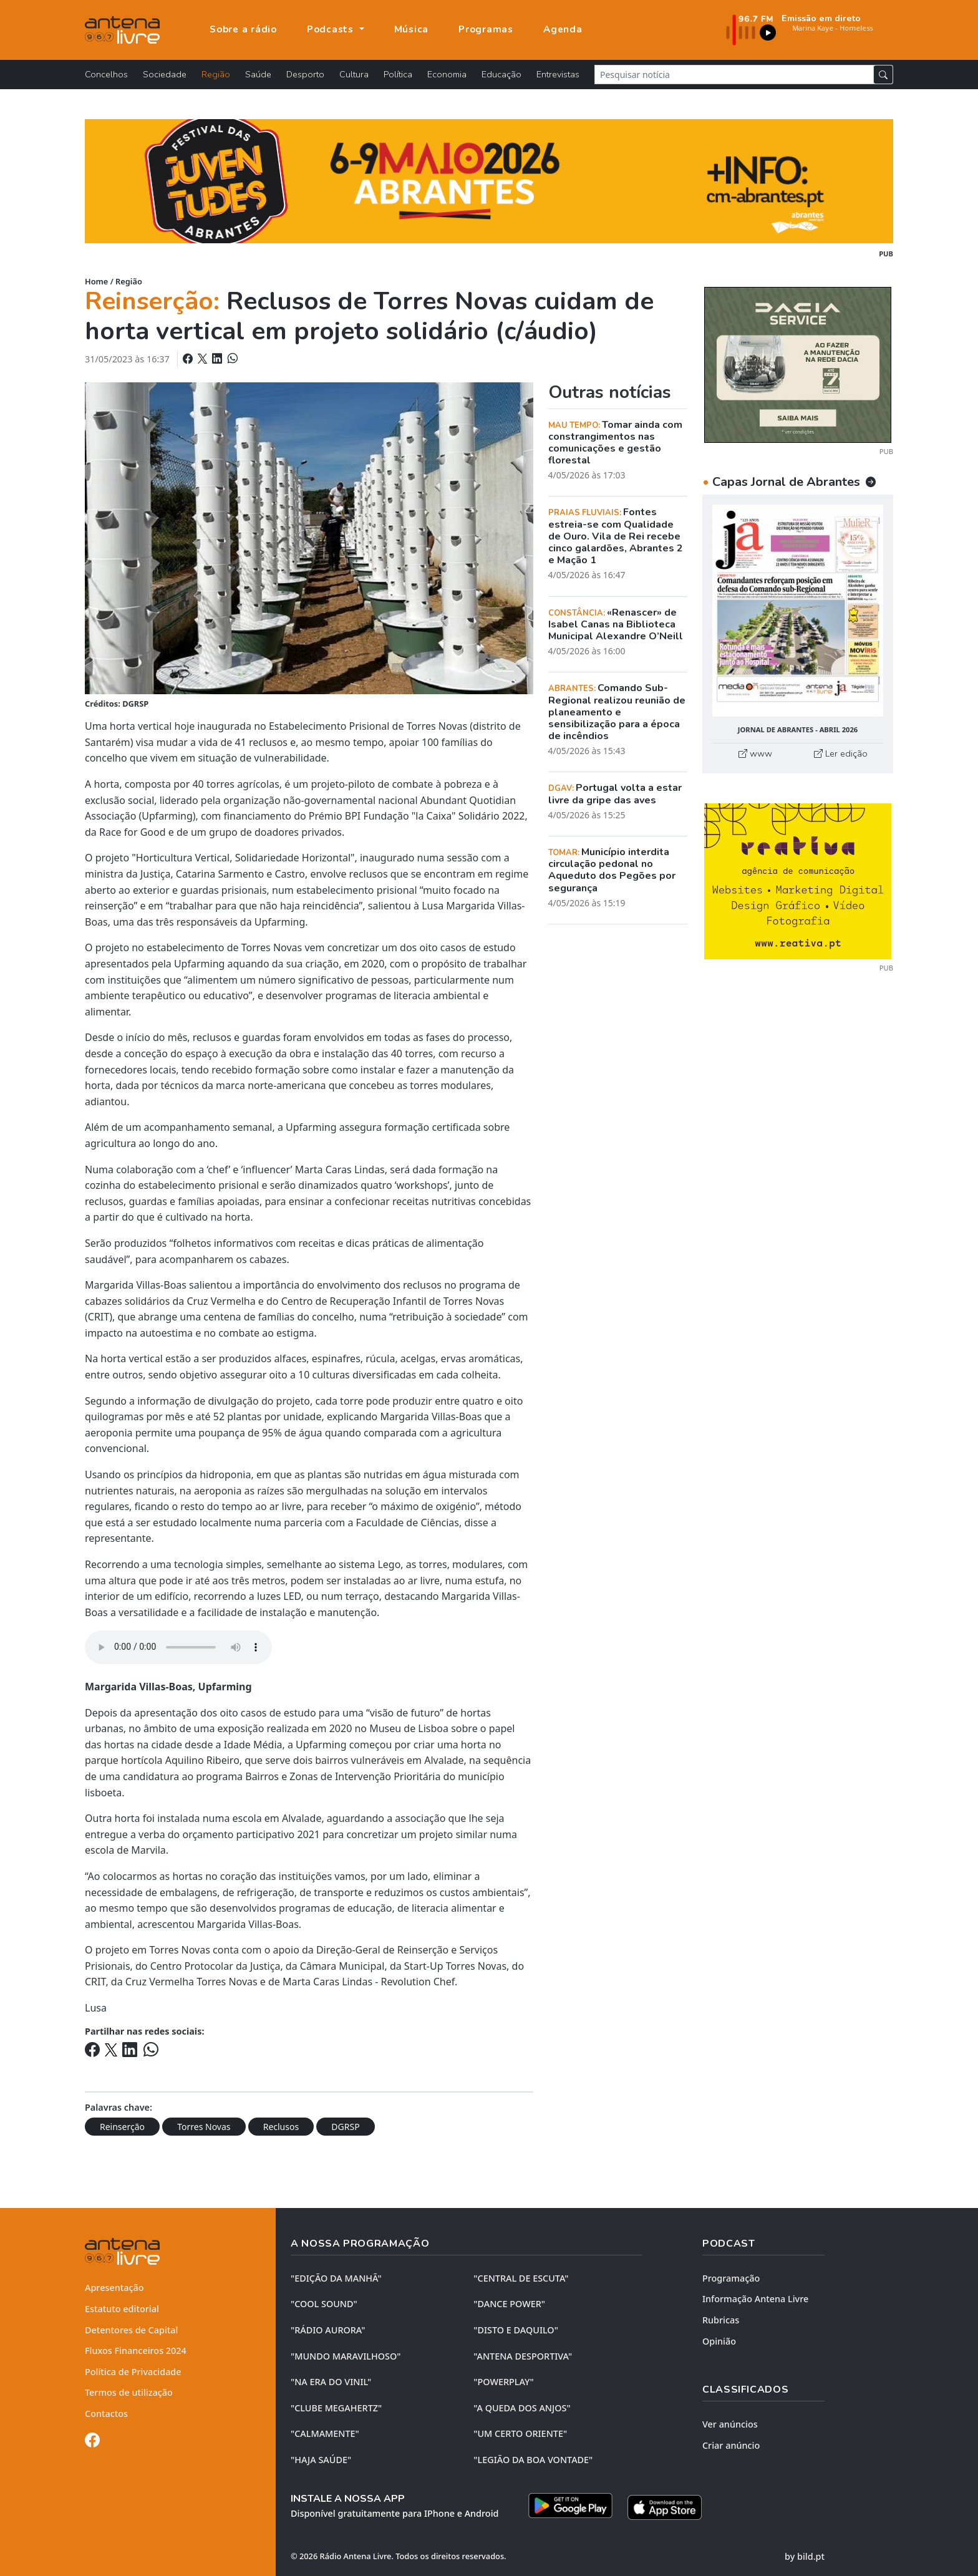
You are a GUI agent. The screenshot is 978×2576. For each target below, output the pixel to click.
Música (411, 29)
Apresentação (114, 2287)
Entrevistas (557, 74)
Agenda (563, 29)
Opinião (719, 2341)
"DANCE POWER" (509, 2304)
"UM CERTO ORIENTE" (520, 2433)
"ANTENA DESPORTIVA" (522, 2356)
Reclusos (281, 2127)
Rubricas (720, 2320)
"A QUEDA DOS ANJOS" (521, 2408)
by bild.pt (805, 2555)
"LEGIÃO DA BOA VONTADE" (533, 2460)
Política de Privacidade (133, 2372)
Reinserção (122, 2127)
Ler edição (841, 753)
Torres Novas (203, 2127)
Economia (447, 74)
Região (215, 74)
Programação (731, 2278)
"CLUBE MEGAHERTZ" (336, 2408)
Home (96, 281)
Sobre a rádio (243, 29)
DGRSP (345, 2127)
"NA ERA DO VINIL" (331, 2382)
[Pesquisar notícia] (734, 74)
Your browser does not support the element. (178, 1647)
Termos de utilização (129, 2392)
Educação (501, 74)
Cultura (354, 74)
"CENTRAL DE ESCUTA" (520, 2278)
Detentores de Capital (131, 2330)
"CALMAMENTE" (325, 2433)
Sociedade (164, 74)
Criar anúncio (731, 2445)
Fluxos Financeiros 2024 (135, 2350)
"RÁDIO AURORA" (328, 2330)
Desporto (305, 74)
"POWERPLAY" (503, 2382)
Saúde (258, 74)
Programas (485, 29)
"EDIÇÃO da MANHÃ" (336, 2278)
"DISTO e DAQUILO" (515, 2330)
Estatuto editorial (122, 2309)
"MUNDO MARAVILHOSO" (345, 2356)
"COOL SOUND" (324, 2304)
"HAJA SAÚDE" (321, 2460)
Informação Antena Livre (755, 2299)
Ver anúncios (730, 2424)
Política (398, 74)
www (755, 753)
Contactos (106, 2413)
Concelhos (106, 74)
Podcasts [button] (332, 29)
